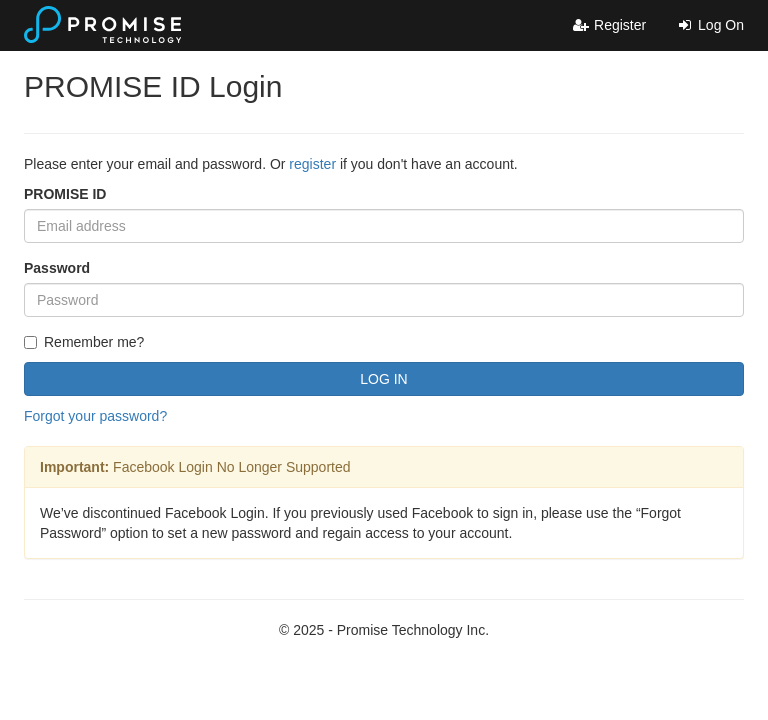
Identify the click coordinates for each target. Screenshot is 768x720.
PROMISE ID (65, 194)
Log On (710, 25)
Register (609, 25)
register (312, 164)
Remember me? (84, 342)
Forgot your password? (95, 416)
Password (57, 268)
